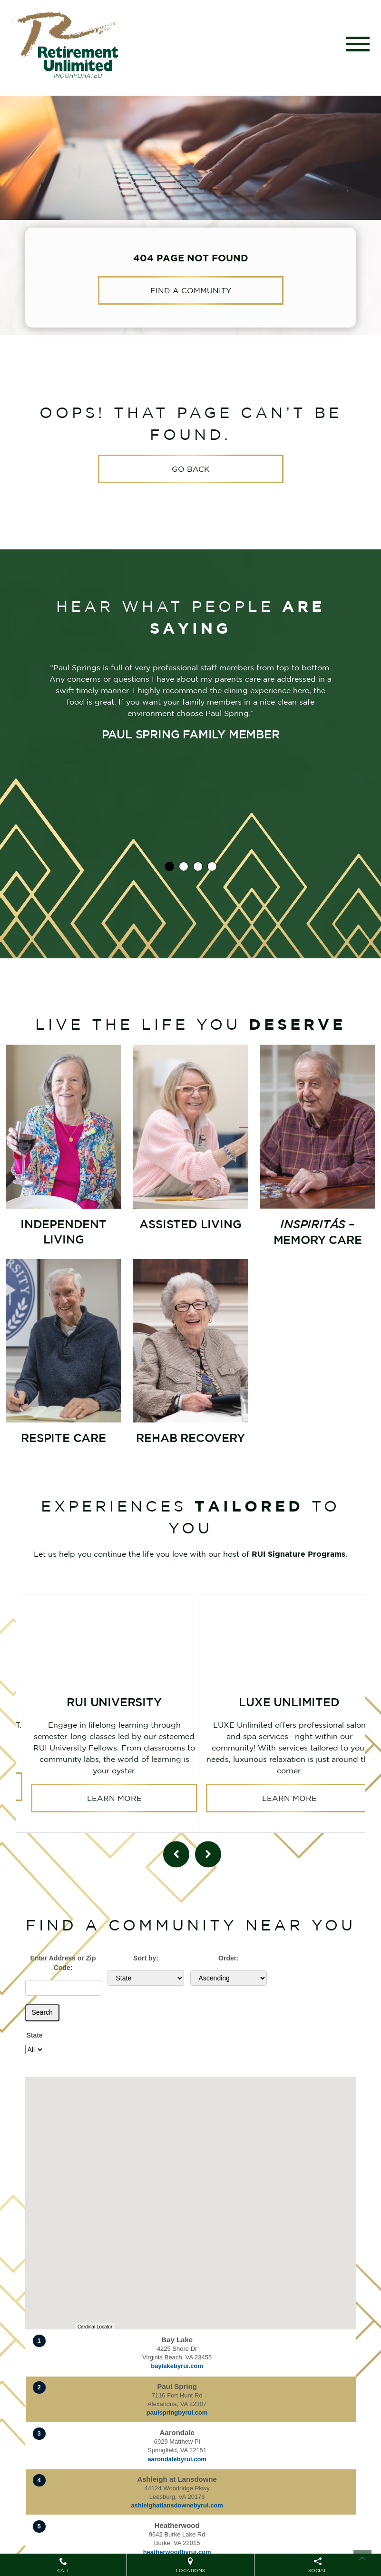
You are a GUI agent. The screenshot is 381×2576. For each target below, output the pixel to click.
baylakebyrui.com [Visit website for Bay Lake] (177, 2365)
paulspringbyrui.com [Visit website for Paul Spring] (177, 2412)
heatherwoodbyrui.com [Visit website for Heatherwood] (177, 2552)
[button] (274, 2254)
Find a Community (190, 290)
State (34, 2035)
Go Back (191, 469)
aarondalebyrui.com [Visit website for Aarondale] (176, 2459)
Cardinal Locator (95, 2326)
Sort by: (145, 1958)
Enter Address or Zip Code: (63, 1962)
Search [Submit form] (42, 2012)
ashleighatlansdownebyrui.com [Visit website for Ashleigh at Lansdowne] (177, 2505)
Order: (228, 1958)
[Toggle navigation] (357, 44)
